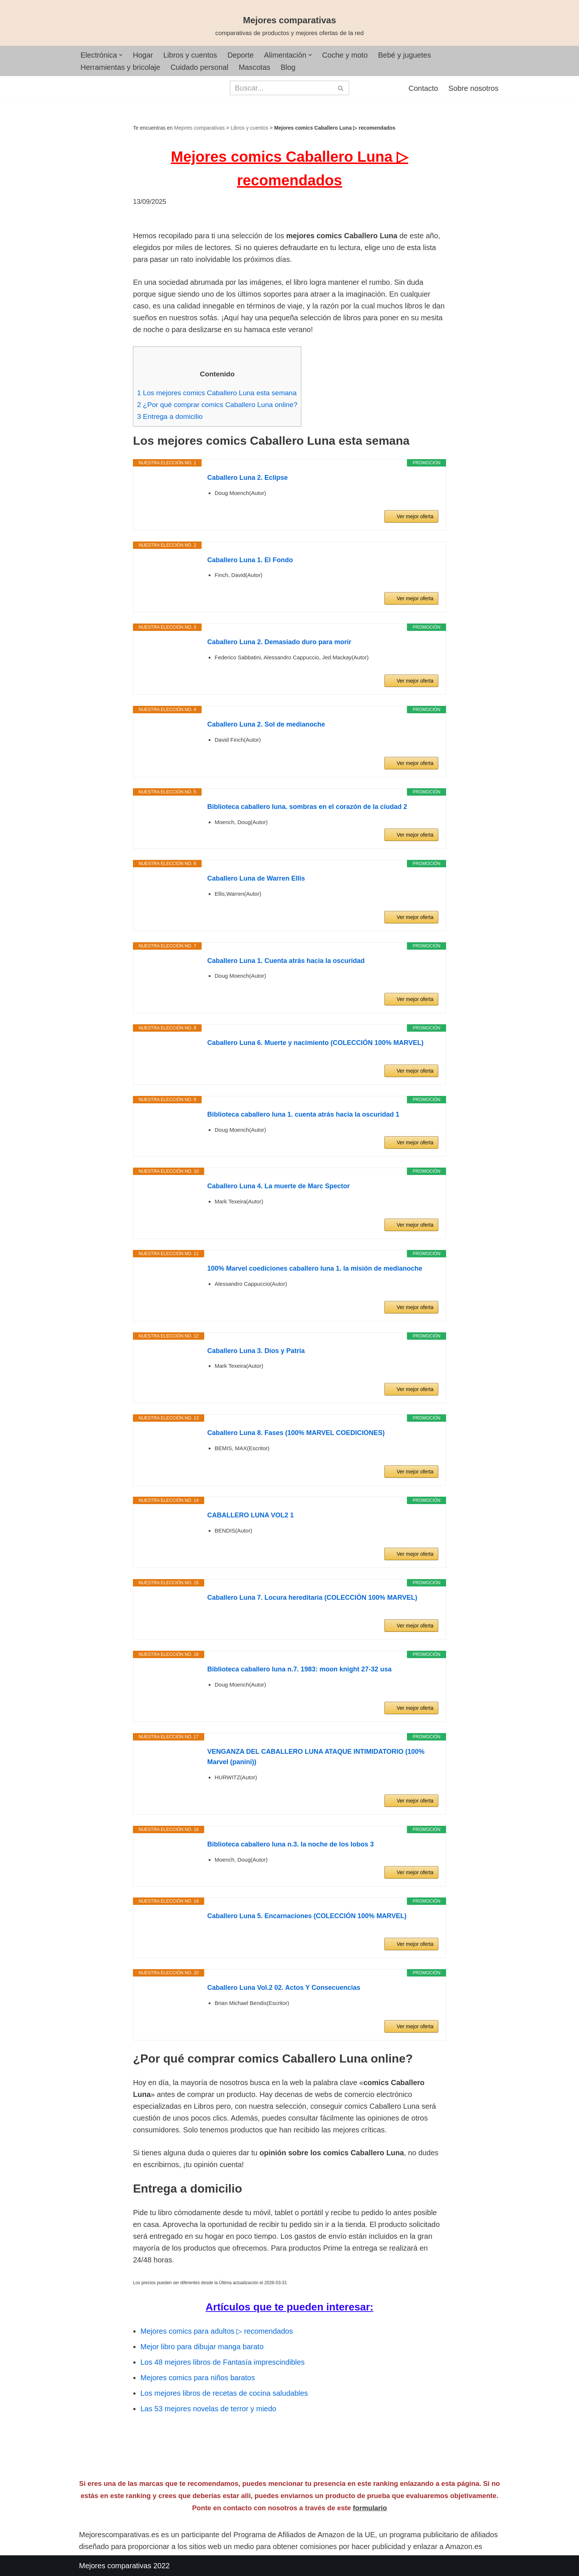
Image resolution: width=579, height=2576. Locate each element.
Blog (288, 67)
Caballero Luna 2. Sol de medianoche (266, 724)
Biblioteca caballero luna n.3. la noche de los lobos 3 (290, 1844)
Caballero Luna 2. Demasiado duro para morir (279, 642)
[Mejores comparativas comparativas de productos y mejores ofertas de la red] (289, 26)
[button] (121, 55)
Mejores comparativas (199, 128)
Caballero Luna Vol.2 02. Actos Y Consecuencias (283, 1987)
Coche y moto (345, 55)
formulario (370, 2508)
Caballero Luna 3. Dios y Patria (256, 1350)
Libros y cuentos (190, 55)
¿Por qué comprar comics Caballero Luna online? (217, 405)
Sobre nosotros (473, 88)
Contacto (423, 88)
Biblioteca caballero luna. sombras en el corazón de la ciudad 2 (307, 806)
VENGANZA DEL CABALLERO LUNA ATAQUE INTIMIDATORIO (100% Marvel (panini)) (315, 1757)
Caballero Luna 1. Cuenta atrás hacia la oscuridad (285, 960)
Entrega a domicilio (169, 416)
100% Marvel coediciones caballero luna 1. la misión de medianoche (314, 1268)
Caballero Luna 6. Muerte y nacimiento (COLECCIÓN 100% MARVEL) (315, 1042)
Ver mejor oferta (415, 516)
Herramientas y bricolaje (120, 67)
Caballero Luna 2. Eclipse (247, 477)
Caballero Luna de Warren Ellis (256, 878)
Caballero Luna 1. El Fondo (250, 560)
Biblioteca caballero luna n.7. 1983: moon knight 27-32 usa (299, 1669)
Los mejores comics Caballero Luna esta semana (217, 393)
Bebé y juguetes (404, 55)
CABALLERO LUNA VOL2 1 (250, 1515)
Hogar (143, 55)
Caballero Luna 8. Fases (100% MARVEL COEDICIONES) (295, 1432)
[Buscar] (281, 88)
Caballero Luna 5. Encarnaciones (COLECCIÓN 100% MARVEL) (307, 1916)
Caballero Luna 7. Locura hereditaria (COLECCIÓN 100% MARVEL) (312, 1597)
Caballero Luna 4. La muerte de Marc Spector (278, 1186)
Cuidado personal (200, 67)
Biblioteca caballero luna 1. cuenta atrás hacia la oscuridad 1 (303, 1114)
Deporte (240, 55)
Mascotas (254, 67)
